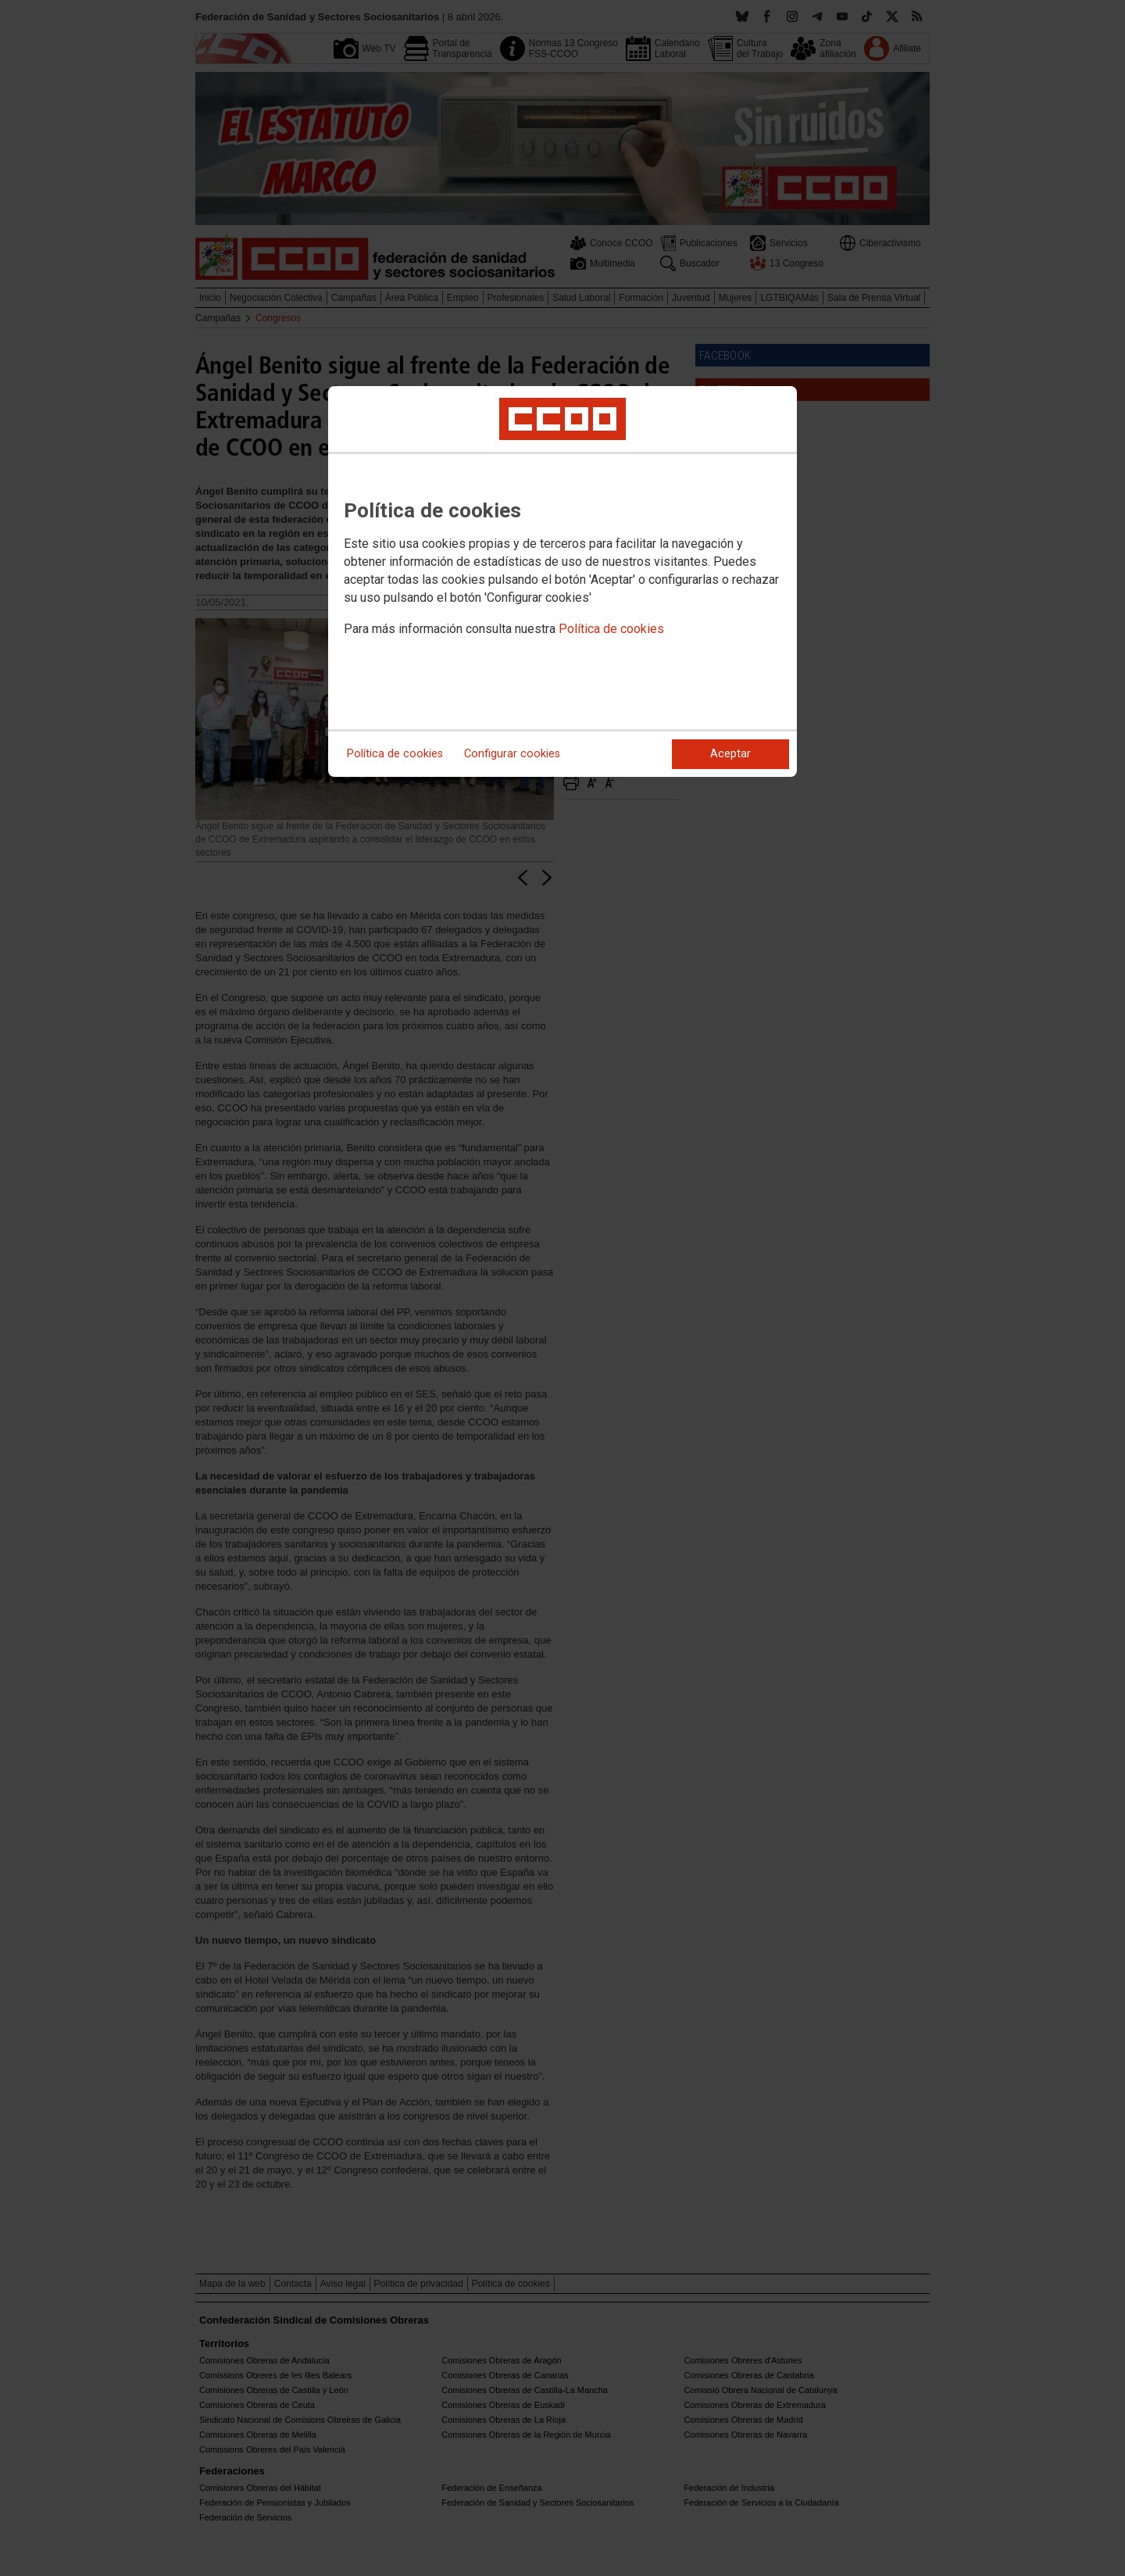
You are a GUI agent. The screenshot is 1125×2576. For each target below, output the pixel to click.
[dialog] (562, 581)
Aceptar (730, 753)
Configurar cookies (512, 753)
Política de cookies (611, 628)
